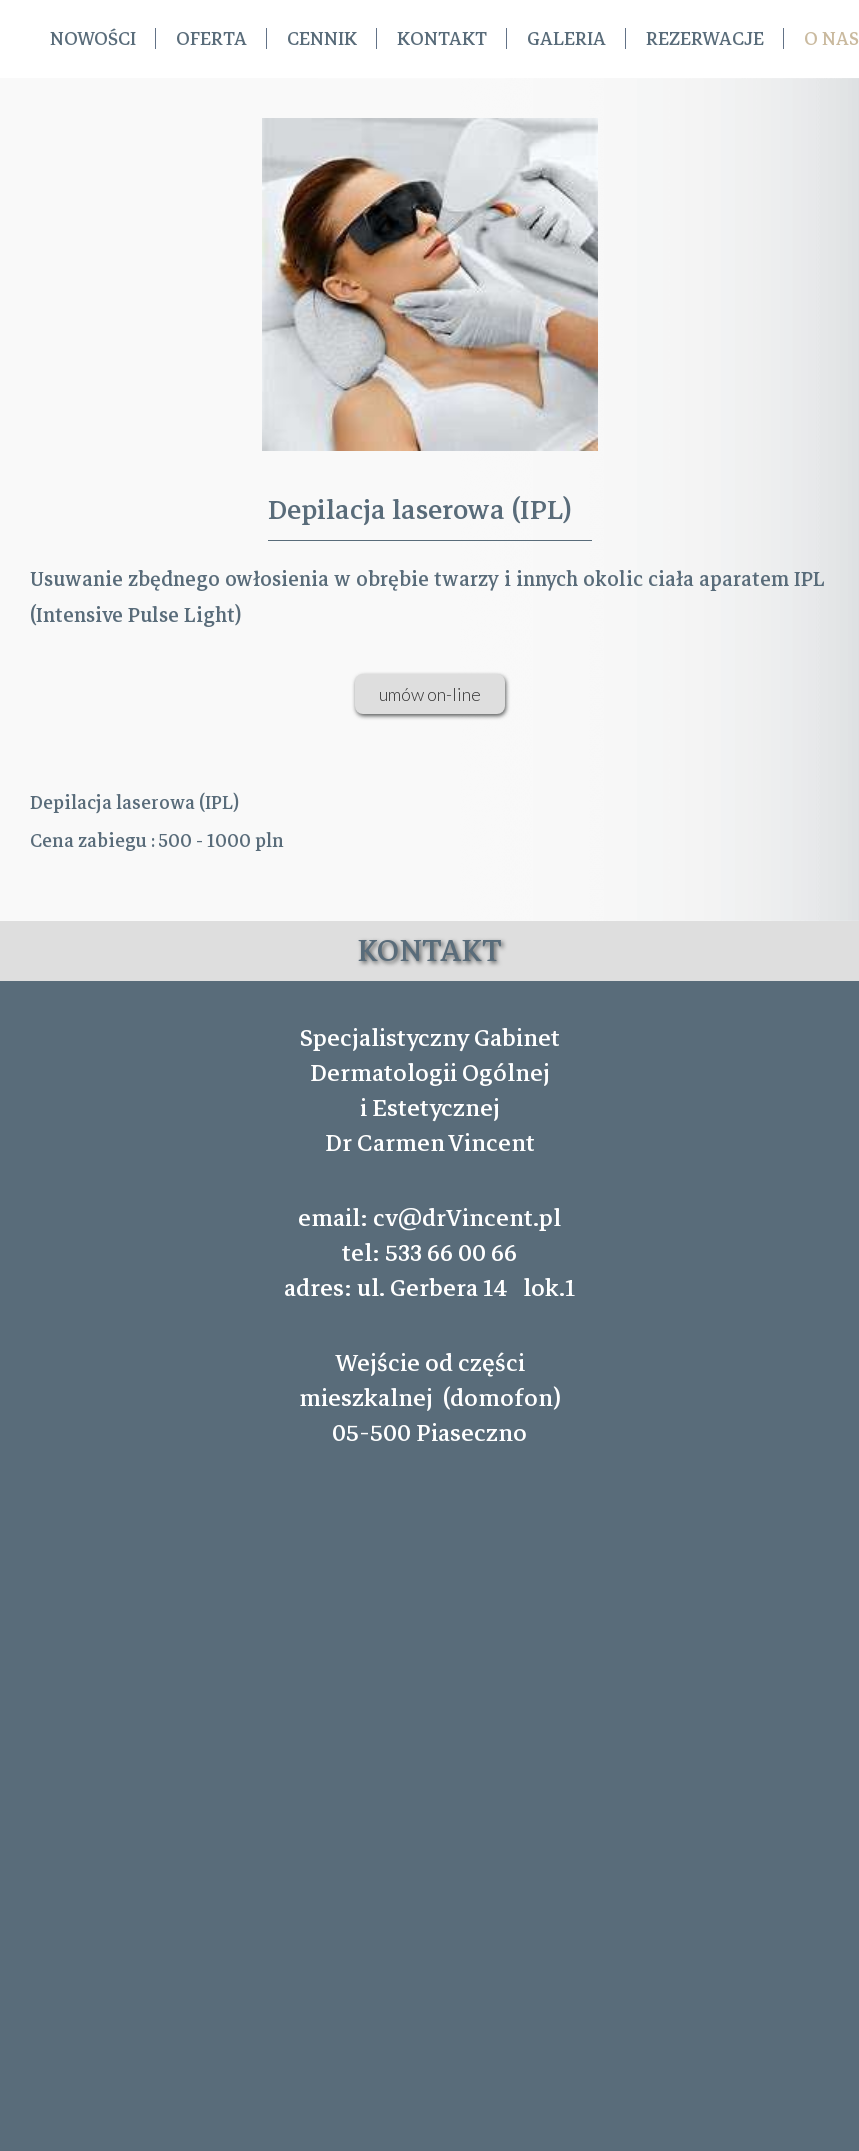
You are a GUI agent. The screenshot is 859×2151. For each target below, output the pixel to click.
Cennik (322, 39)
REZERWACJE (705, 39)
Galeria (566, 39)
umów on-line (430, 694)
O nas (831, 39)
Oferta (211, 39)
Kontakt (442, 39)
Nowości (93, 39)
